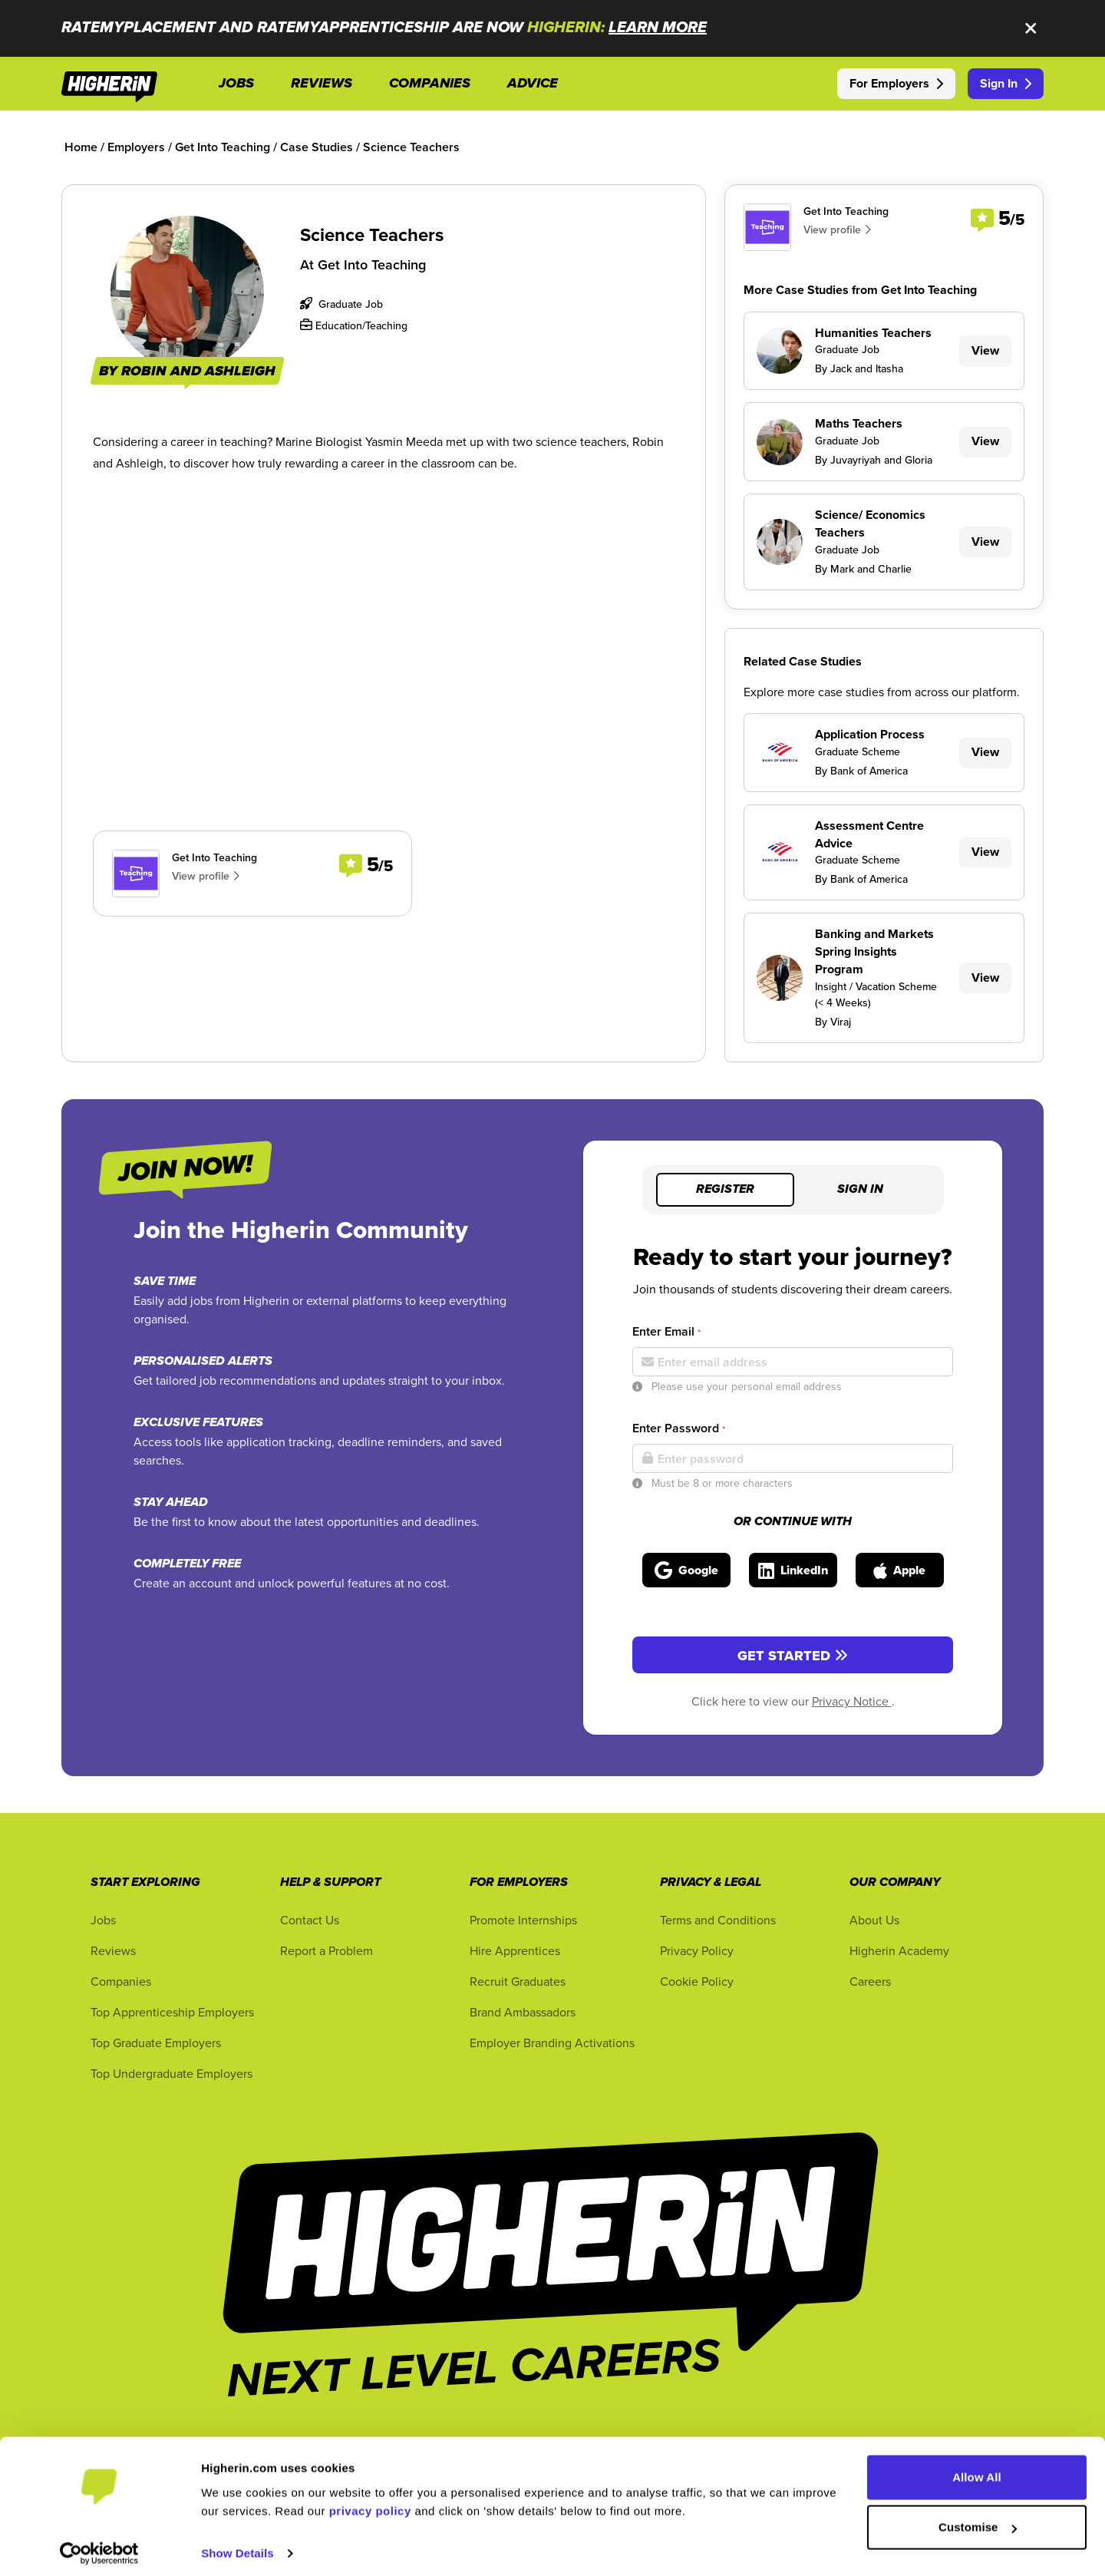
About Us (874, 1919)
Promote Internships (523, 1919)
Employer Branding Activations (552, 2042)
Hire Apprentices (515, 1950)
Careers (870, 1981)
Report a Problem (326, 1950)
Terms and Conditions (718, 1919)
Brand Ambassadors (523, 2011)
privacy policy (370, 2503)
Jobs (103, 1919)
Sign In (1005, 83)
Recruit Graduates (518, 1981)
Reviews (113, 1950)
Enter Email (666, 1331)
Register (725, 1189)
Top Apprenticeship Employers (172, 2011)
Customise (977, 2519)
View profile (205, 875)
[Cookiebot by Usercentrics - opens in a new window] (99, 2546)
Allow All (976, 2469)
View (985, 350)
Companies (121, 1981)
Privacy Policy (697, 1950)
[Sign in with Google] (686, 1570)
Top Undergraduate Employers (171, 2073)
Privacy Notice (852, 1701)
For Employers (896, 83)
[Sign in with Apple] (900, 1570)
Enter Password (678, 1428)
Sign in (860, 1189)
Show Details (237, 2545)
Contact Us (309, 1919)
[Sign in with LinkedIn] (793, 1570)
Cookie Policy (697, 1981)
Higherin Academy (899, 1950)
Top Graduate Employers (156, 2042)
